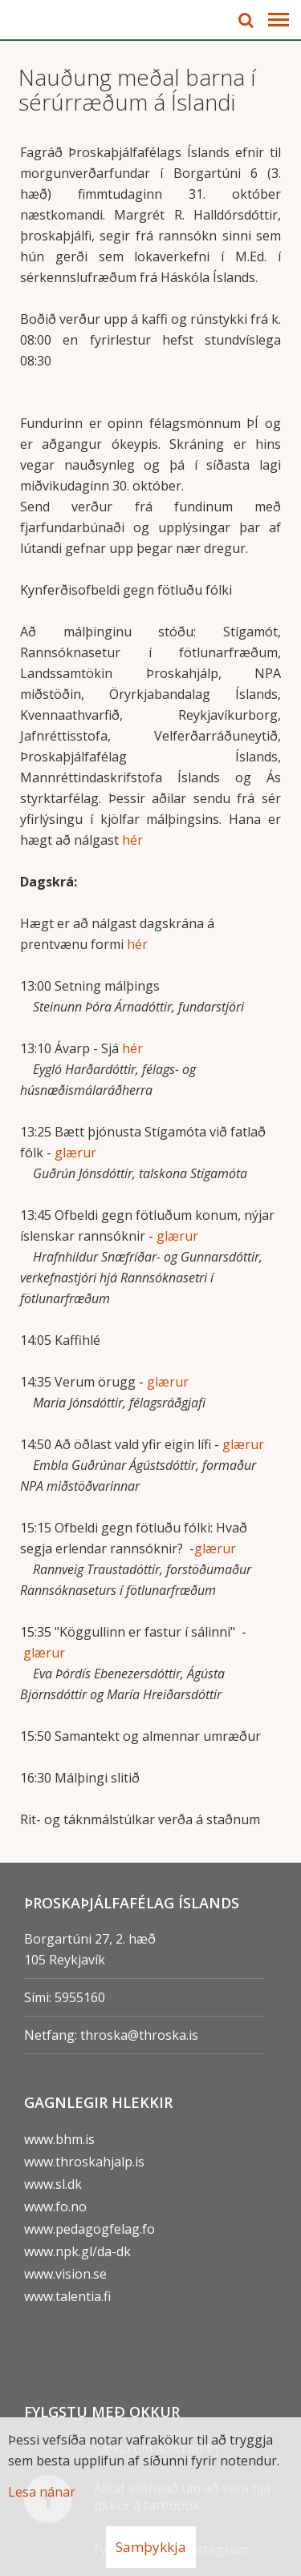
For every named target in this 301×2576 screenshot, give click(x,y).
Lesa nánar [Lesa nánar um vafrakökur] (41, 2492)
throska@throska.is (139, 2035)
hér (132, 840)
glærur (75, 1152)
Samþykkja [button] (151, 2547)
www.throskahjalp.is (84, 2161)
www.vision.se (65, 2274)
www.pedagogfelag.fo (89, 2229)
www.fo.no (55, 2206)
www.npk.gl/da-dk (77, 2251)
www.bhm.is (59, 2139)
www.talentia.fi (67, 2296)
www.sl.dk (53, 2184)
